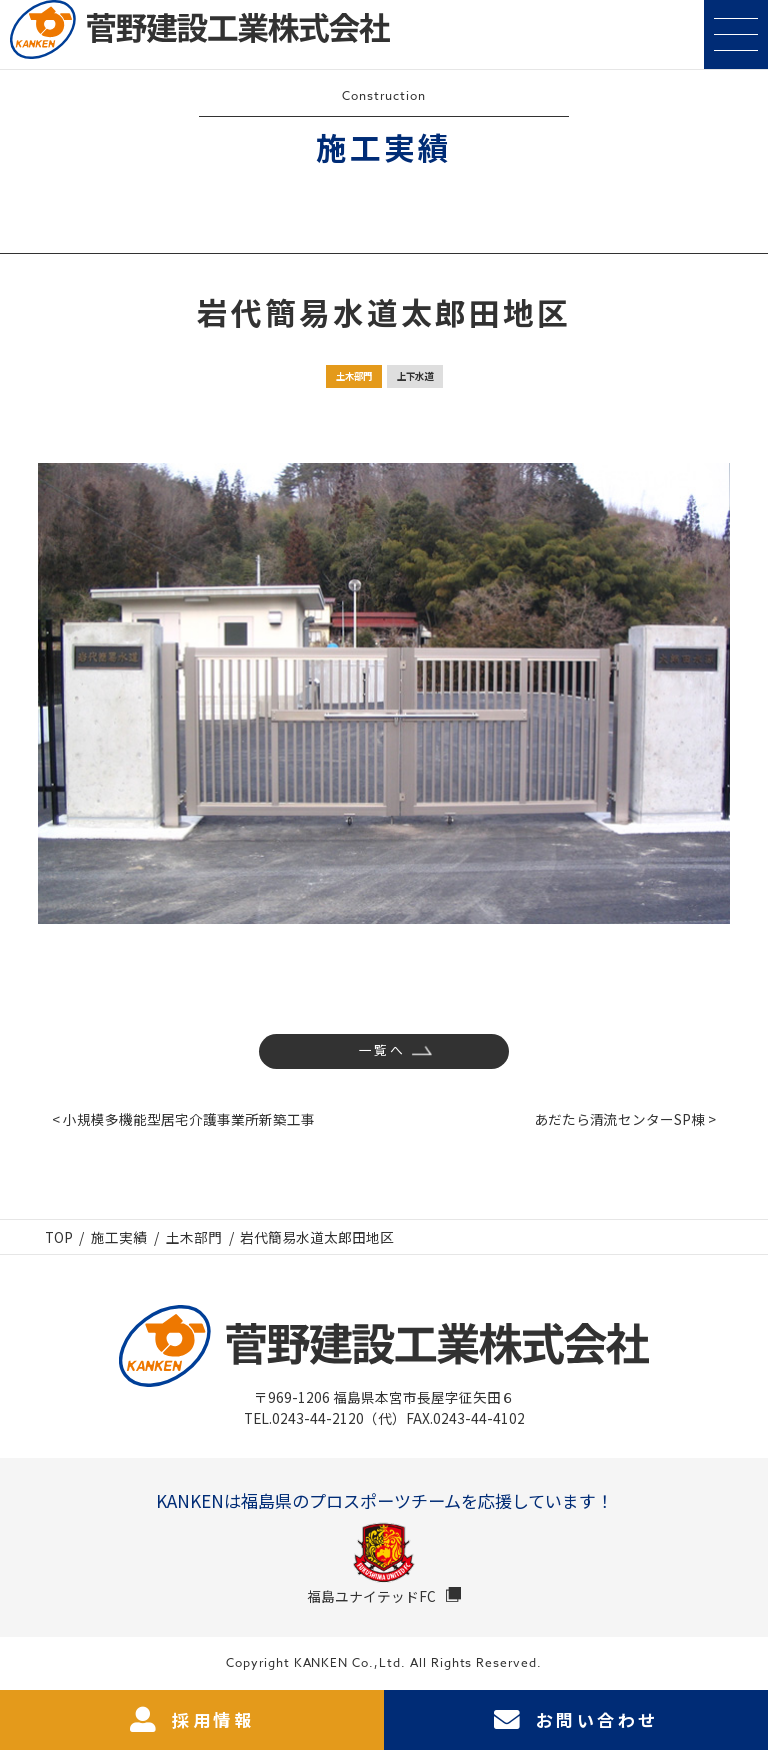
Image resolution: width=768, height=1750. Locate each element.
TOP (59, 1237)
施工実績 (119, 1237)
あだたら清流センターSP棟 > (625, 1119)
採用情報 (192, 1720)
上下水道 (415, 376)
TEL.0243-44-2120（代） (325, 1418)
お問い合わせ (576, 1720)
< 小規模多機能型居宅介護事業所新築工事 (183, 1119)
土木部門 (354, 376)
